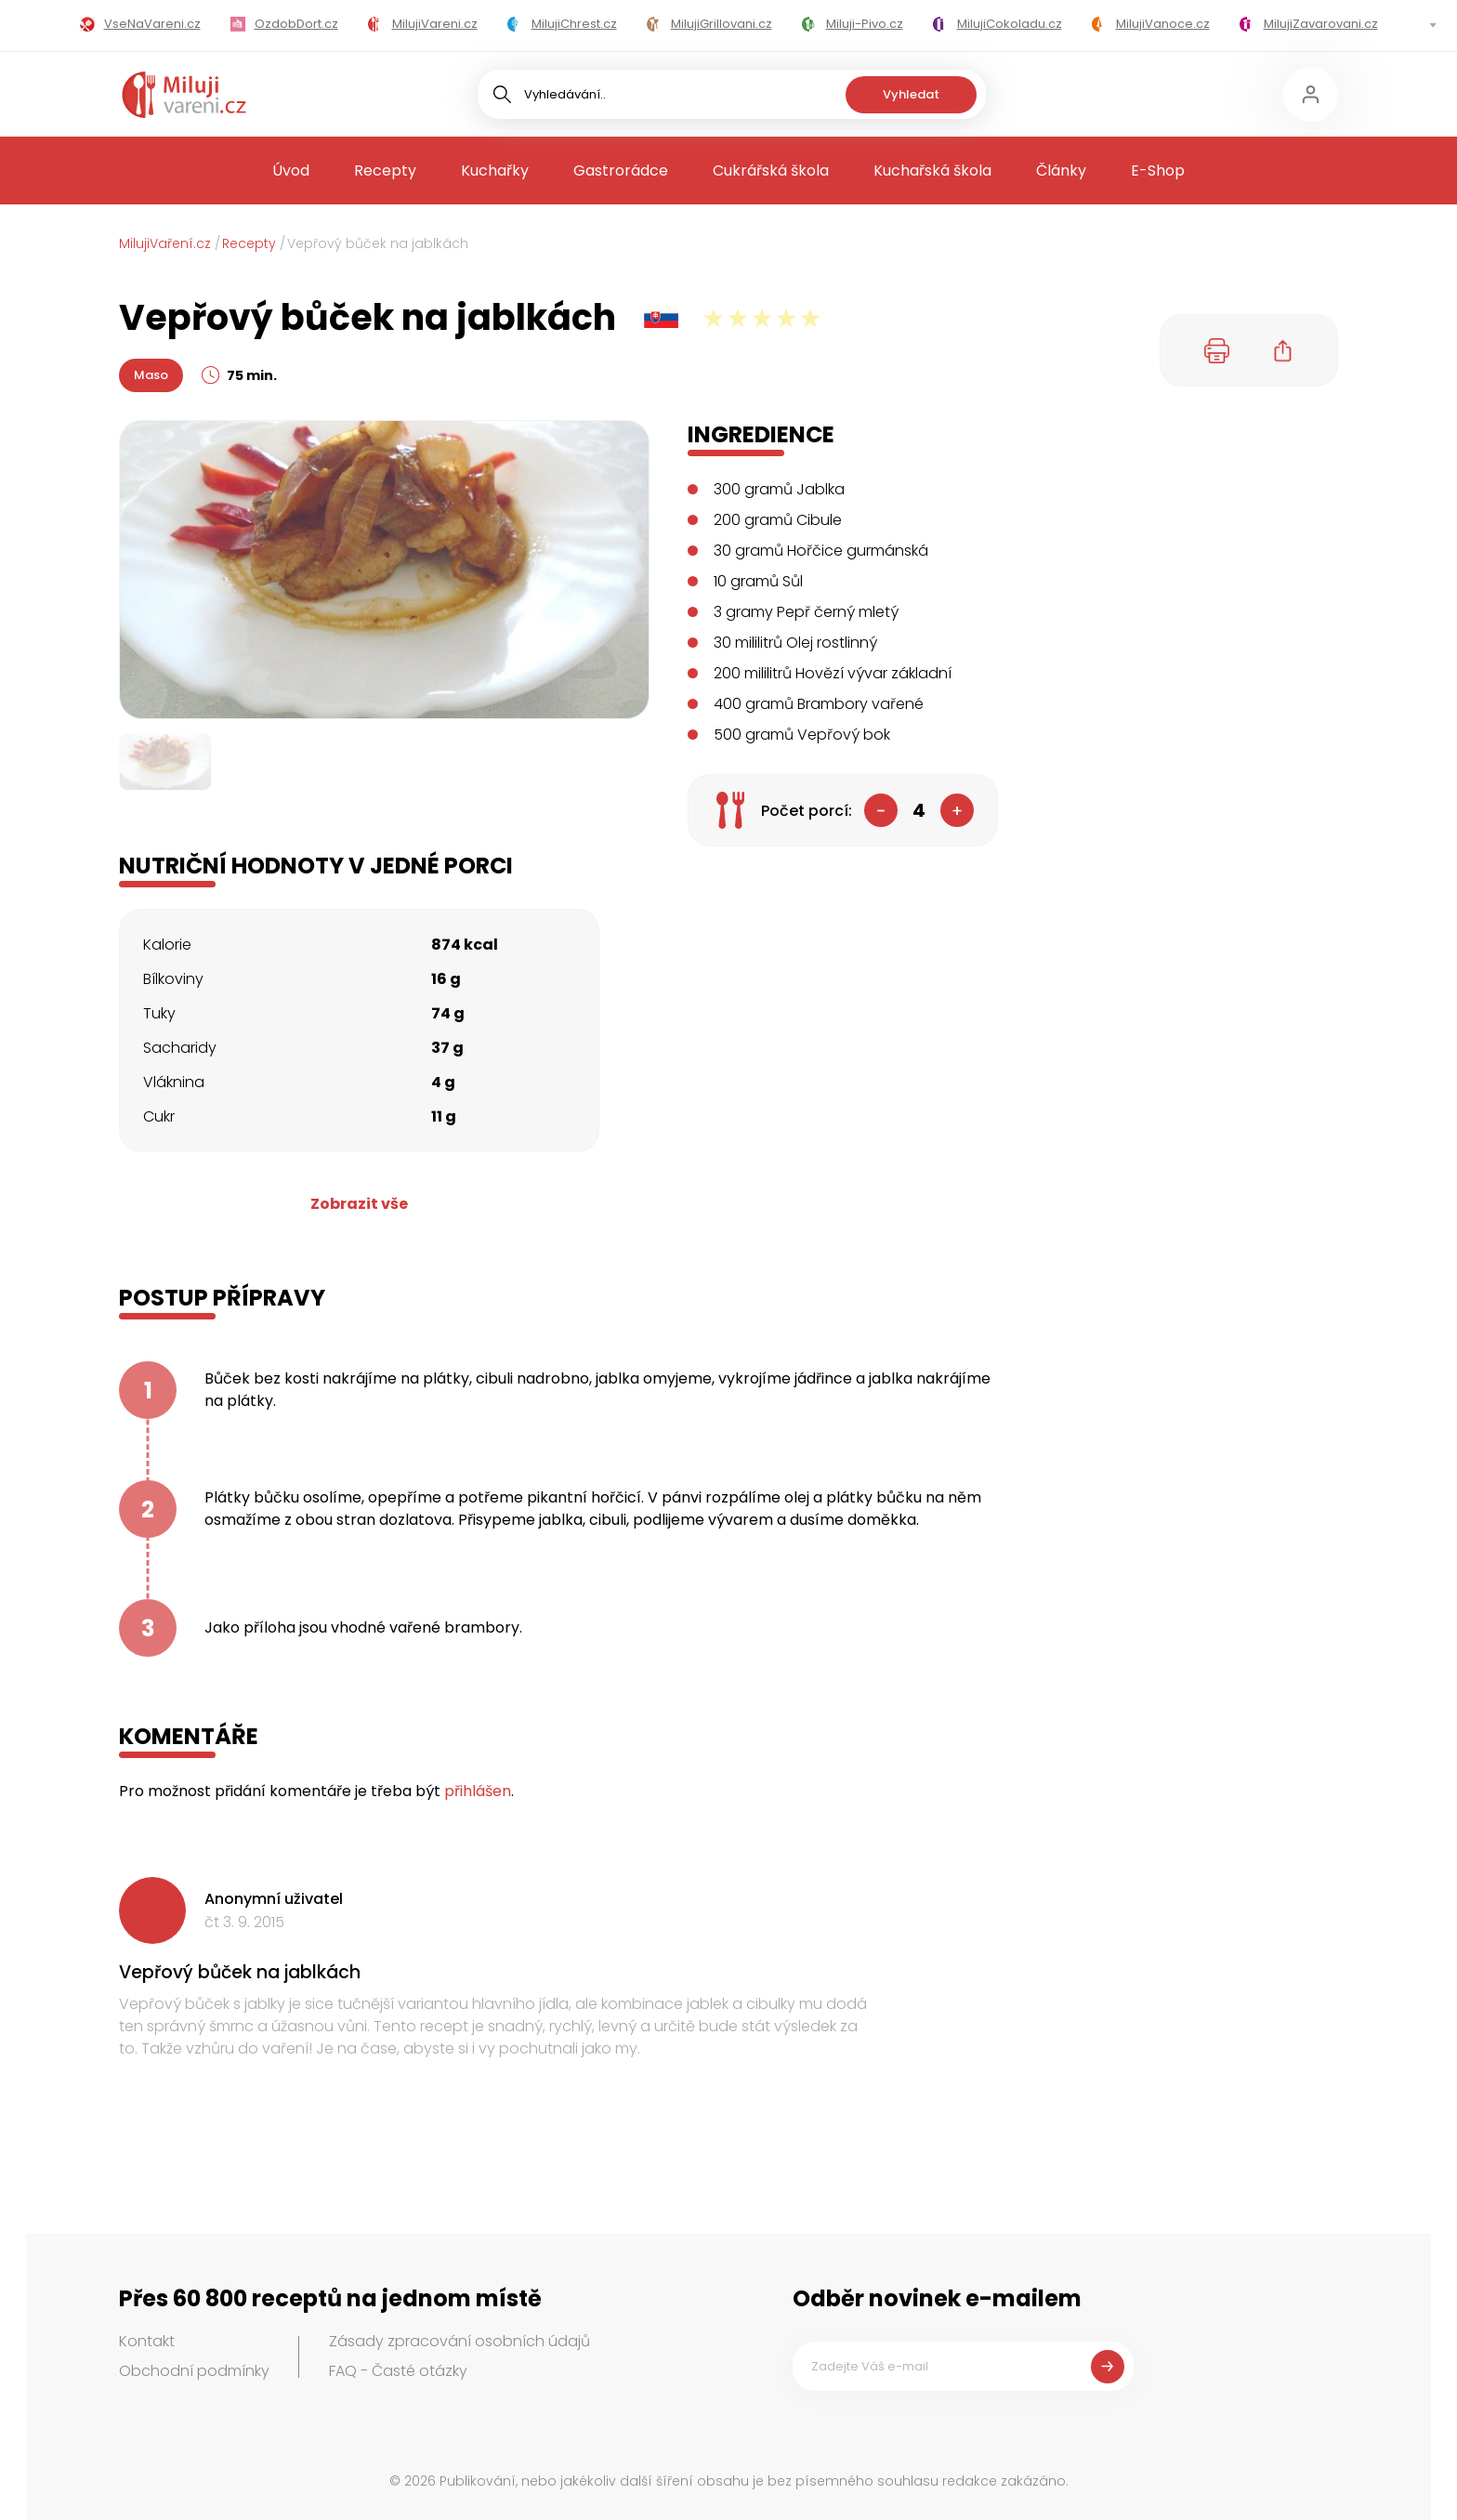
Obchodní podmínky (194, 2371)
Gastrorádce (620, 170)
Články (1061, 170)
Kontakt (147, 2341)
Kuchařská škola (932, 170)
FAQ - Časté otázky (398, 2371)
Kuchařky (495, 170)
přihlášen (477, 1791)
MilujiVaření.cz (165, 243)
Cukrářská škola (771, 170)
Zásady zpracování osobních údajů (459, 2341)
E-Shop (1158, 170)
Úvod (290, 170)
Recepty (385, 170)
